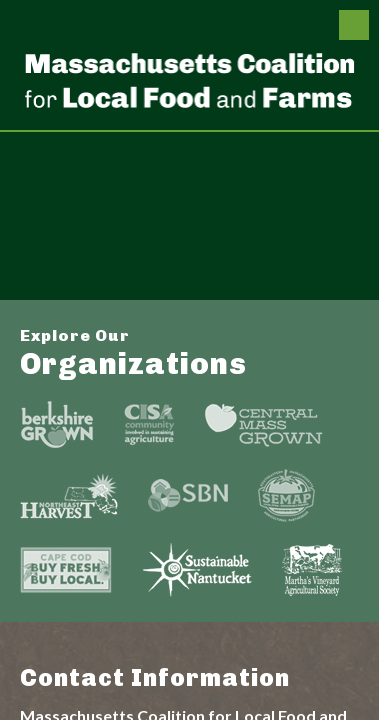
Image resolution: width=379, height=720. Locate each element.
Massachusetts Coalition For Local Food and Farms (189, 80)
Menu (354, 25)
